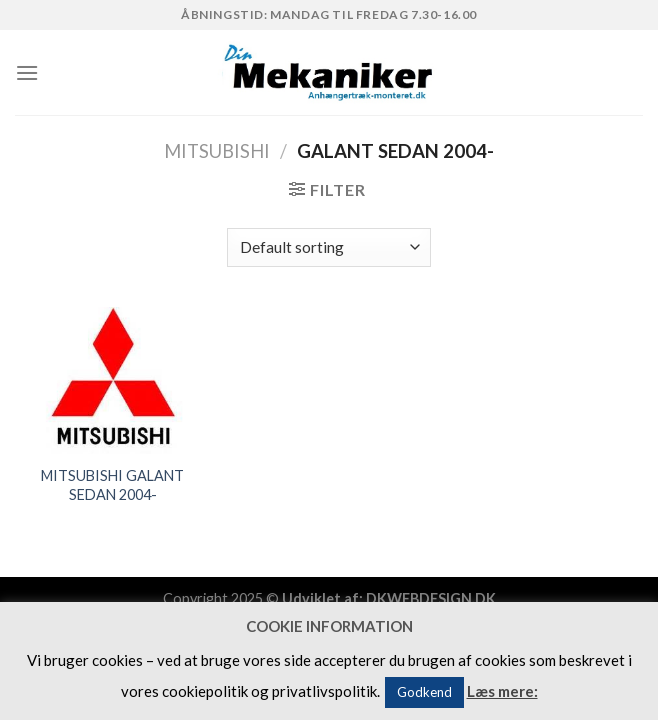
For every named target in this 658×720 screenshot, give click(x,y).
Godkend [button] (424, 692)
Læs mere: (502, 691)
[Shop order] (328, 247)
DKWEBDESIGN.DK (431, 598)
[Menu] (27, 72)
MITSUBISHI (217, 151)
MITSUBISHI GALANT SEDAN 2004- (112, 485)
